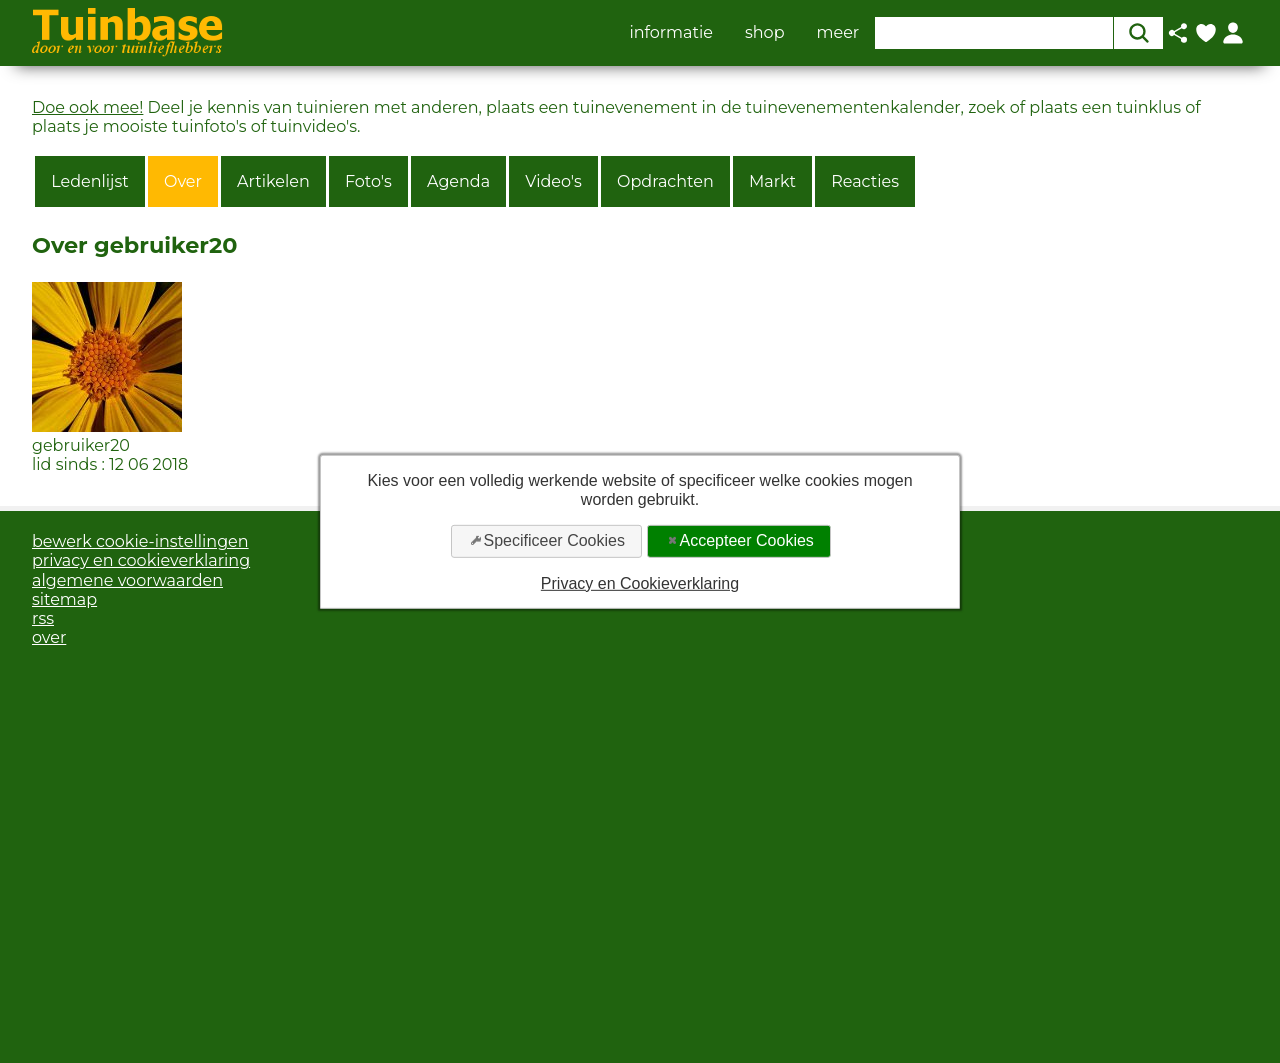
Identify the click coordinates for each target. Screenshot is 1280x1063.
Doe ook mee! (87, 107)
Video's (553, 181)
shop (765, 33)
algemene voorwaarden (127, 580)
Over (183, 181)
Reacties (865, 181)
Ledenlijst (90, 181)
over (49, 637)
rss (43, 618)
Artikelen (273, 181)
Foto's (368, 181)
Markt (772, 181)
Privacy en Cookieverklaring (640, 582)
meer (838, 33)
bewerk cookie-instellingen (140, 541)
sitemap (64, 599)
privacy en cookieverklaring (141, 560)
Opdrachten (665, 181)
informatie (671, 33)
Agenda (458, 181)
